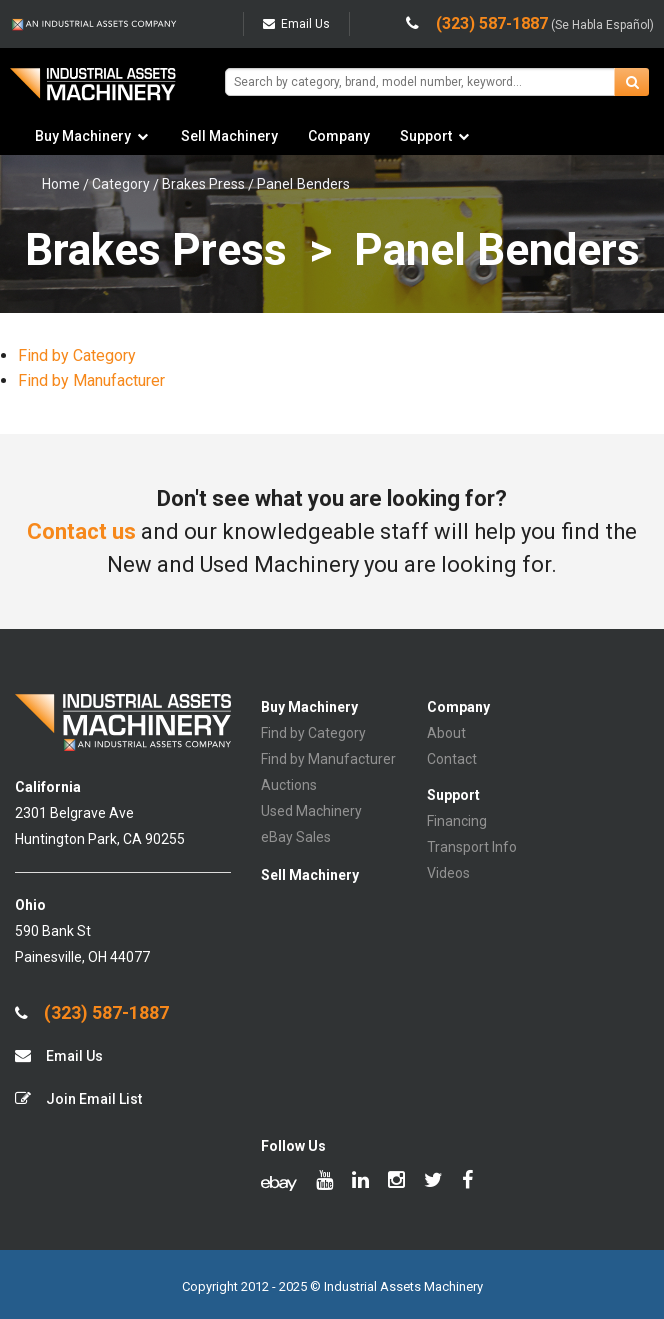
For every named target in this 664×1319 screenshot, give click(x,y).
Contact (452, 759)
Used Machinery (311, 811)
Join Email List (78, 1098)
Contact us (81, 531)
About (446, 733)
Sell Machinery (229, 136)
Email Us (296, 24)
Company (339, 136)
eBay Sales (296, 837)
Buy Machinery (83, 136)
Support (426, 136)
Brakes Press (203, 184)
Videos (448, 873)
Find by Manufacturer (91, 380)
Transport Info (472, 847)
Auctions (289, 785)
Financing (457, 821)
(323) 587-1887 (92, 1013)
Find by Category (77, 355)
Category (121, 184)
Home (61, 184)
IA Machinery (93, 91)
